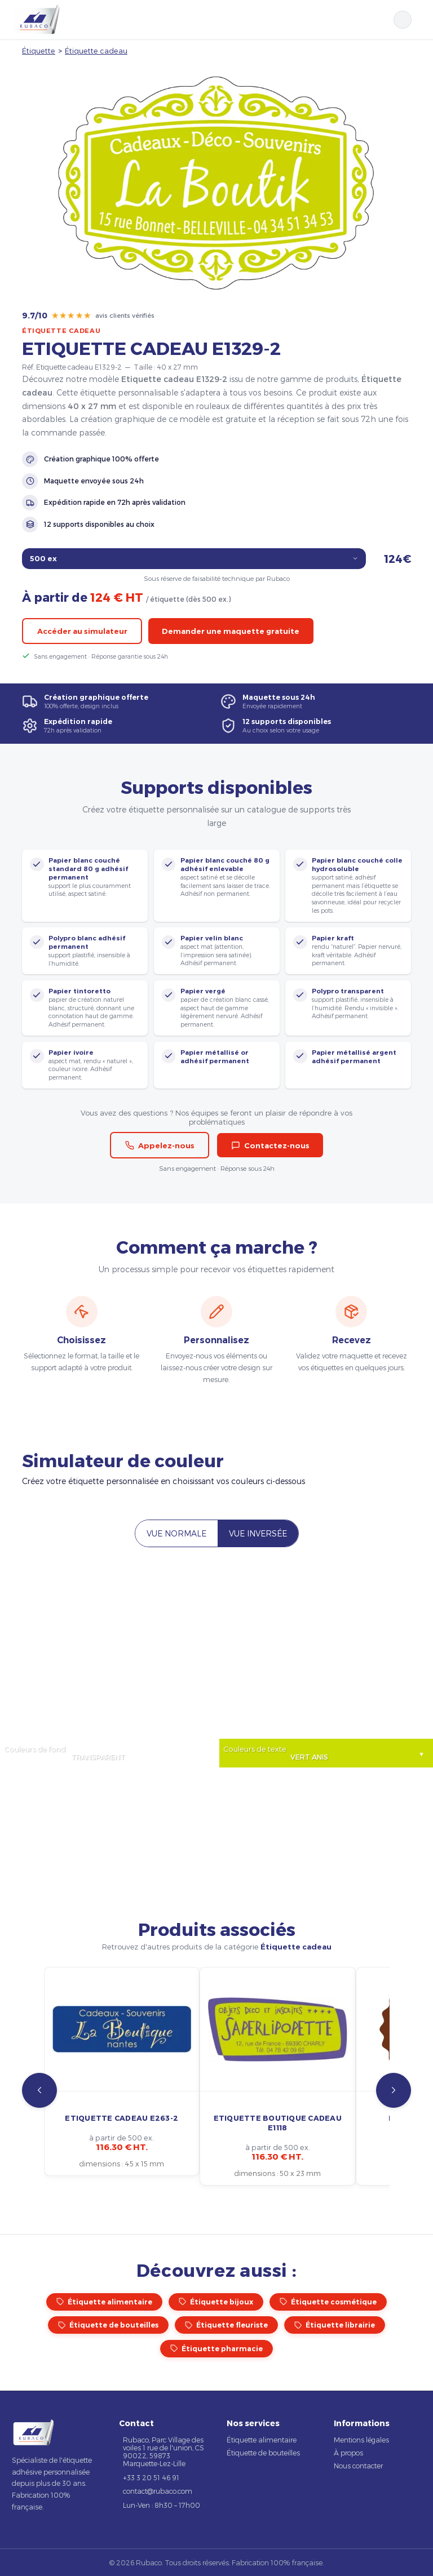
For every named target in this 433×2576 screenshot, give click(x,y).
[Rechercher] (403, 20)
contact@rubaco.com (157, 2491)
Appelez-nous (160, 1145)
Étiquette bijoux (216, 2302)
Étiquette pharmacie (216, 2348)
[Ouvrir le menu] (417, 20)
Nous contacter (358, 2466)
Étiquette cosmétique (328, 2302)
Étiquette (38, 50)
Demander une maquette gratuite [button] (230, 631)
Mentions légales (361, 2440)
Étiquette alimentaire (104, 2302)
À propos (348, 2453)
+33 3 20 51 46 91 (151, 2477)
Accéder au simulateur (82, 631)
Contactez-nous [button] (270, 1145)
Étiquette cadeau (96, 50)
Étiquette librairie (334, 2325)
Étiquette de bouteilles (108, 2325)
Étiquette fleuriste (226, 2325)
